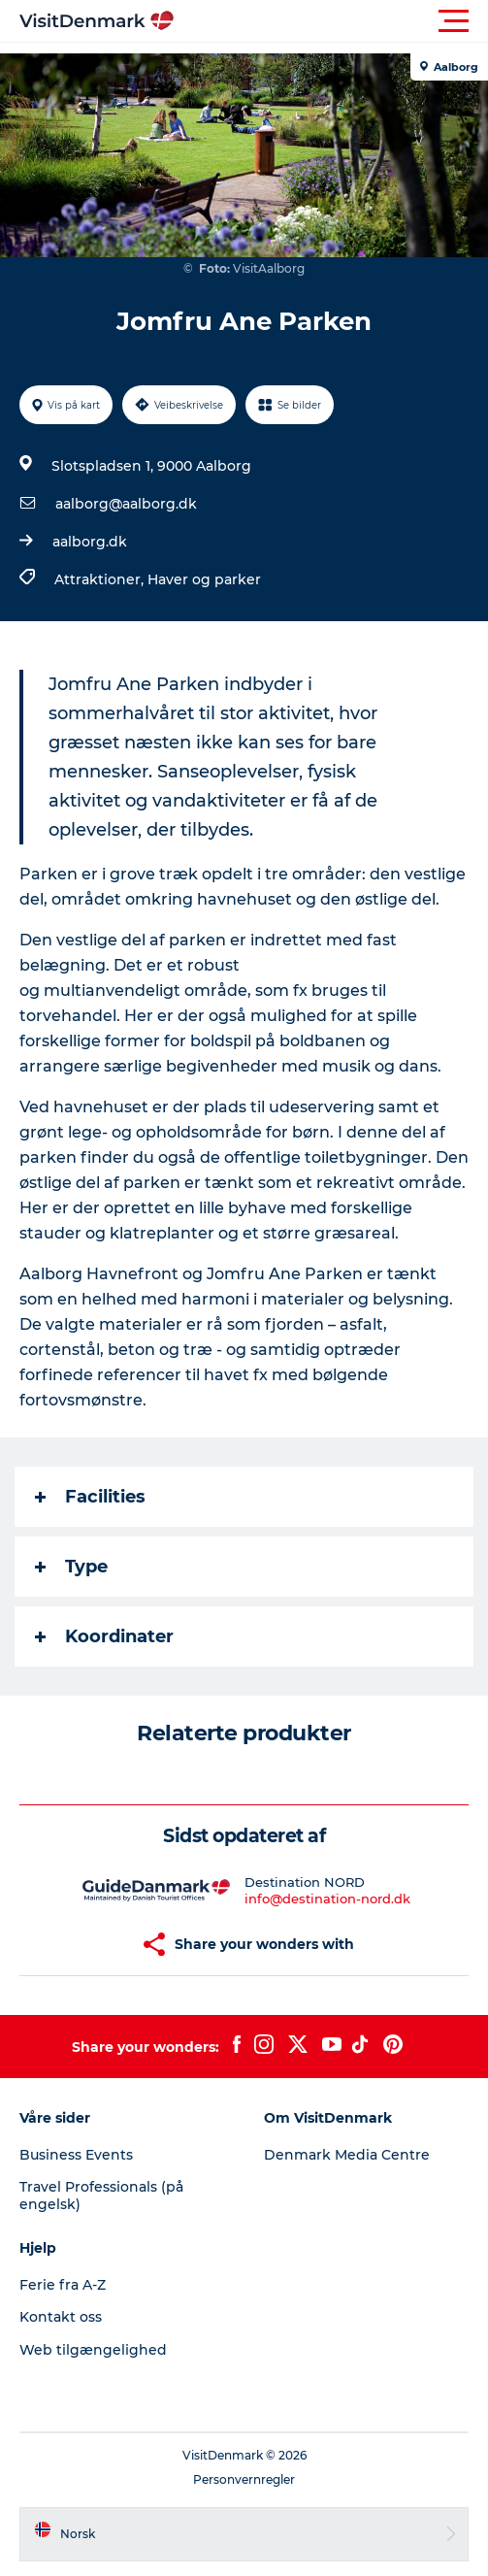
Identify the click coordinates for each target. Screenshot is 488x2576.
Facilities (90, 1496)
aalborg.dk (89, 541)
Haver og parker (204, 579)
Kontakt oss (60, 2317)
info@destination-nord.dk (327, 1898)
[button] (331, 21)
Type (71, 1566)
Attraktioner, (100, 579)
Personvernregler (244, 2479)
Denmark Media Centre (347, 2154)
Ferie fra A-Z (62, 2285)
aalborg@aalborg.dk (126, 503)
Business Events (76, 2154)
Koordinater (104, 1636)
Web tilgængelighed (93, 2350)
